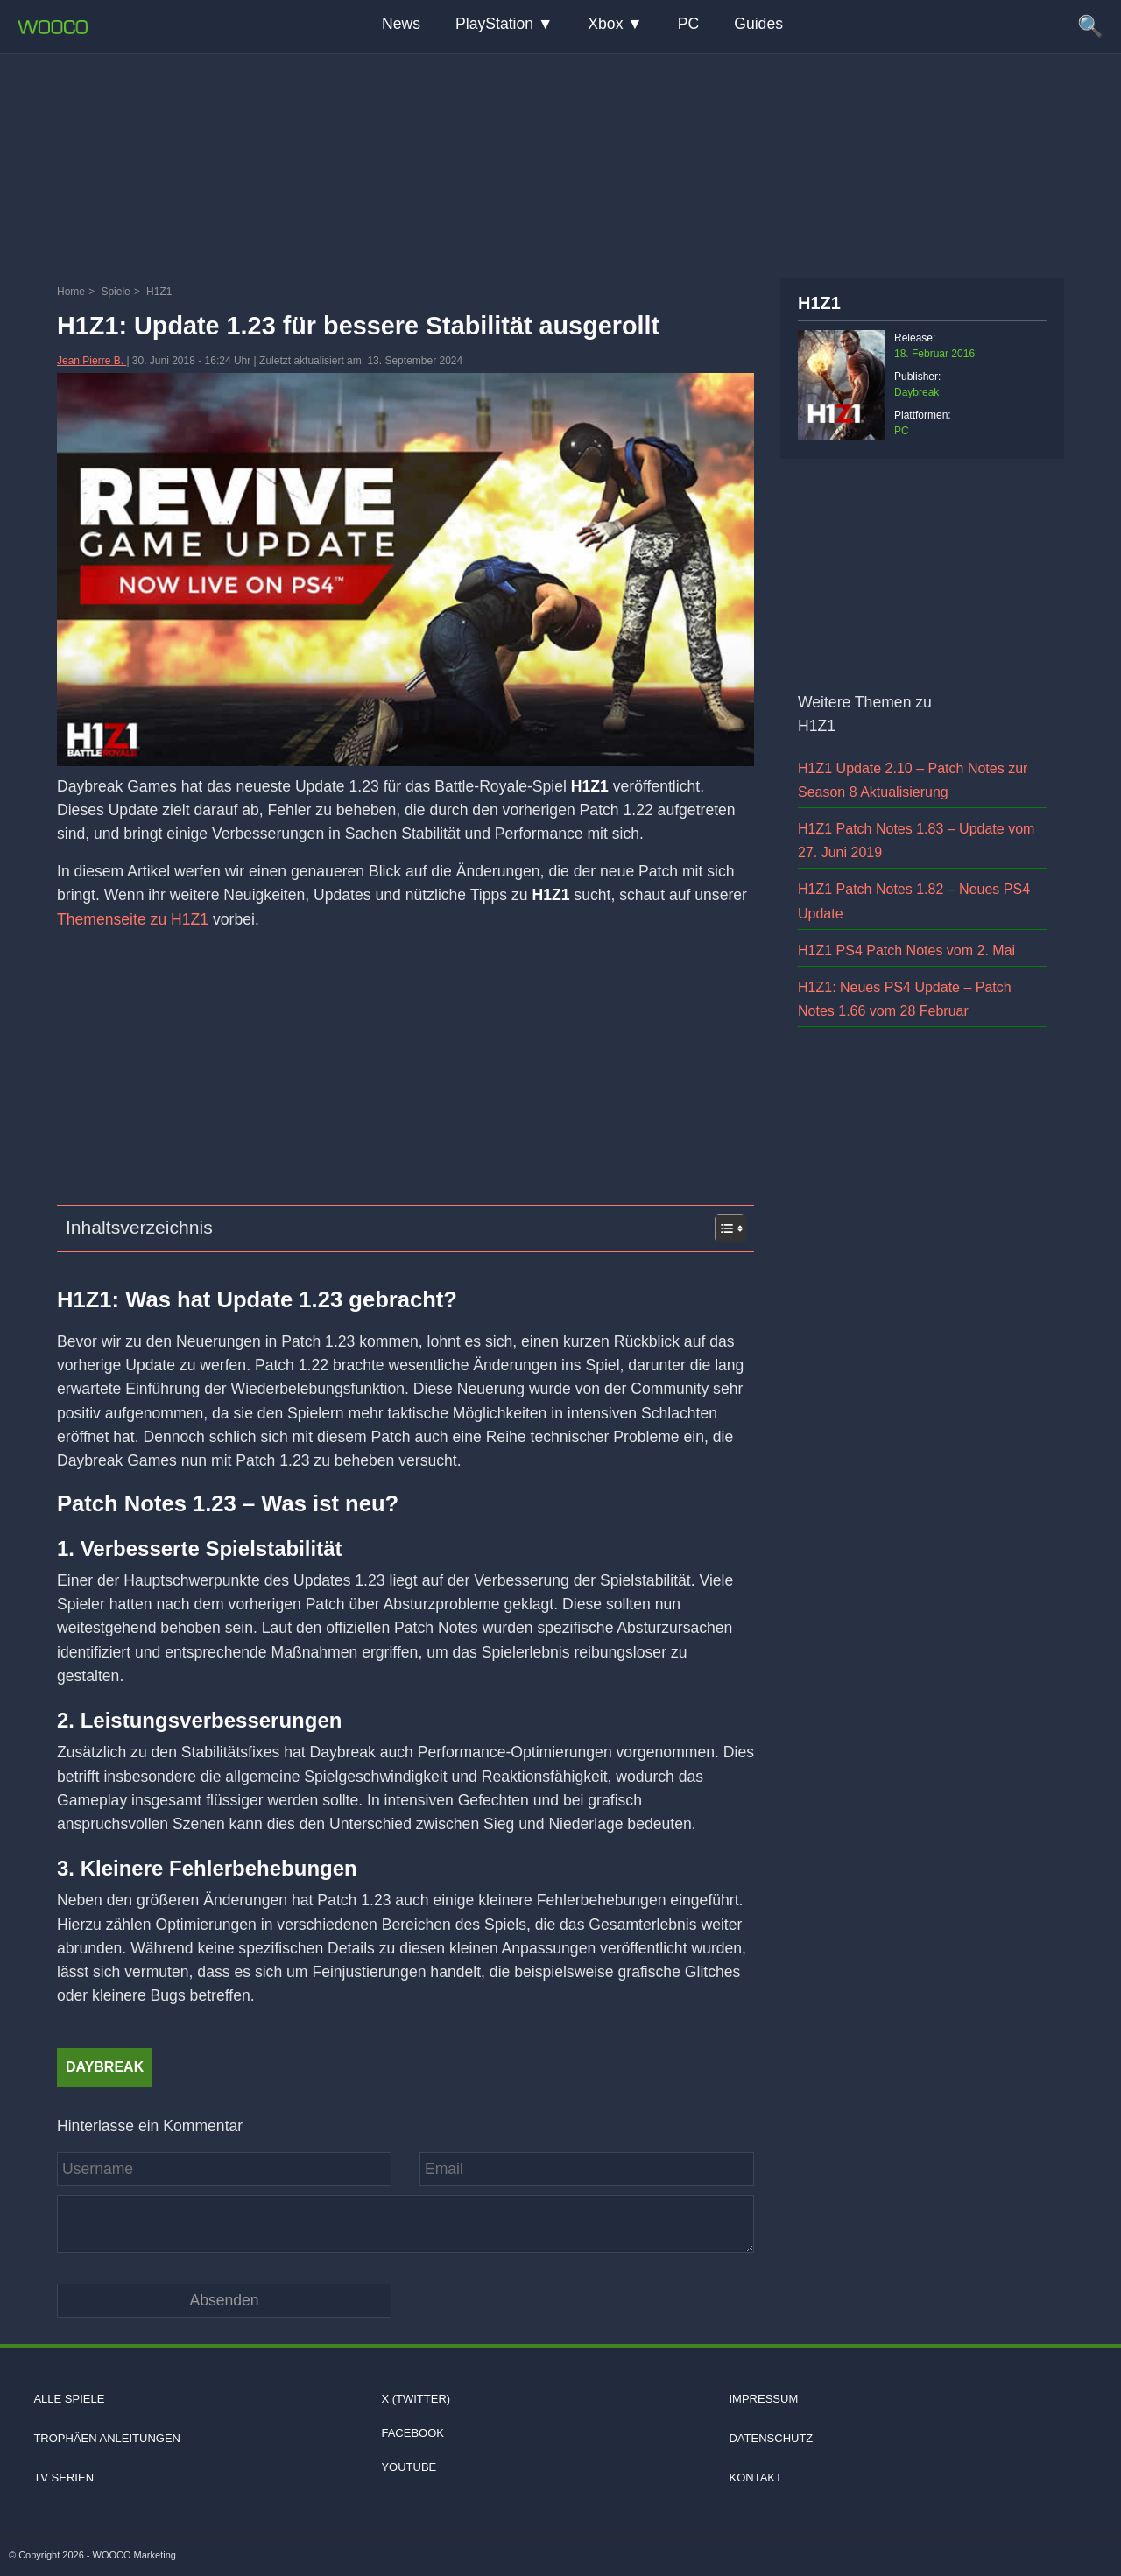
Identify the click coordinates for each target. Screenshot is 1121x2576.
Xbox (605, 23)
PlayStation (494, 23)
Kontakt (755, 2477)
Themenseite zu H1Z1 (132, 919)
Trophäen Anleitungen (106, 2438)
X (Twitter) (415, 2398)
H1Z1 (819, 303)
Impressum (763, 2398)
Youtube (408, 2467)
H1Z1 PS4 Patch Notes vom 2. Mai (906, 950)
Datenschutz (771, 2438)
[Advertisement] (560, 162)
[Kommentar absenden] (224, 2301)
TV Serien (63, 2477)
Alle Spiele (68, 2398)
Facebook (412, 2432)
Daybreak (105, 2066)
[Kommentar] (405, 2224)
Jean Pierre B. (91, 361)
